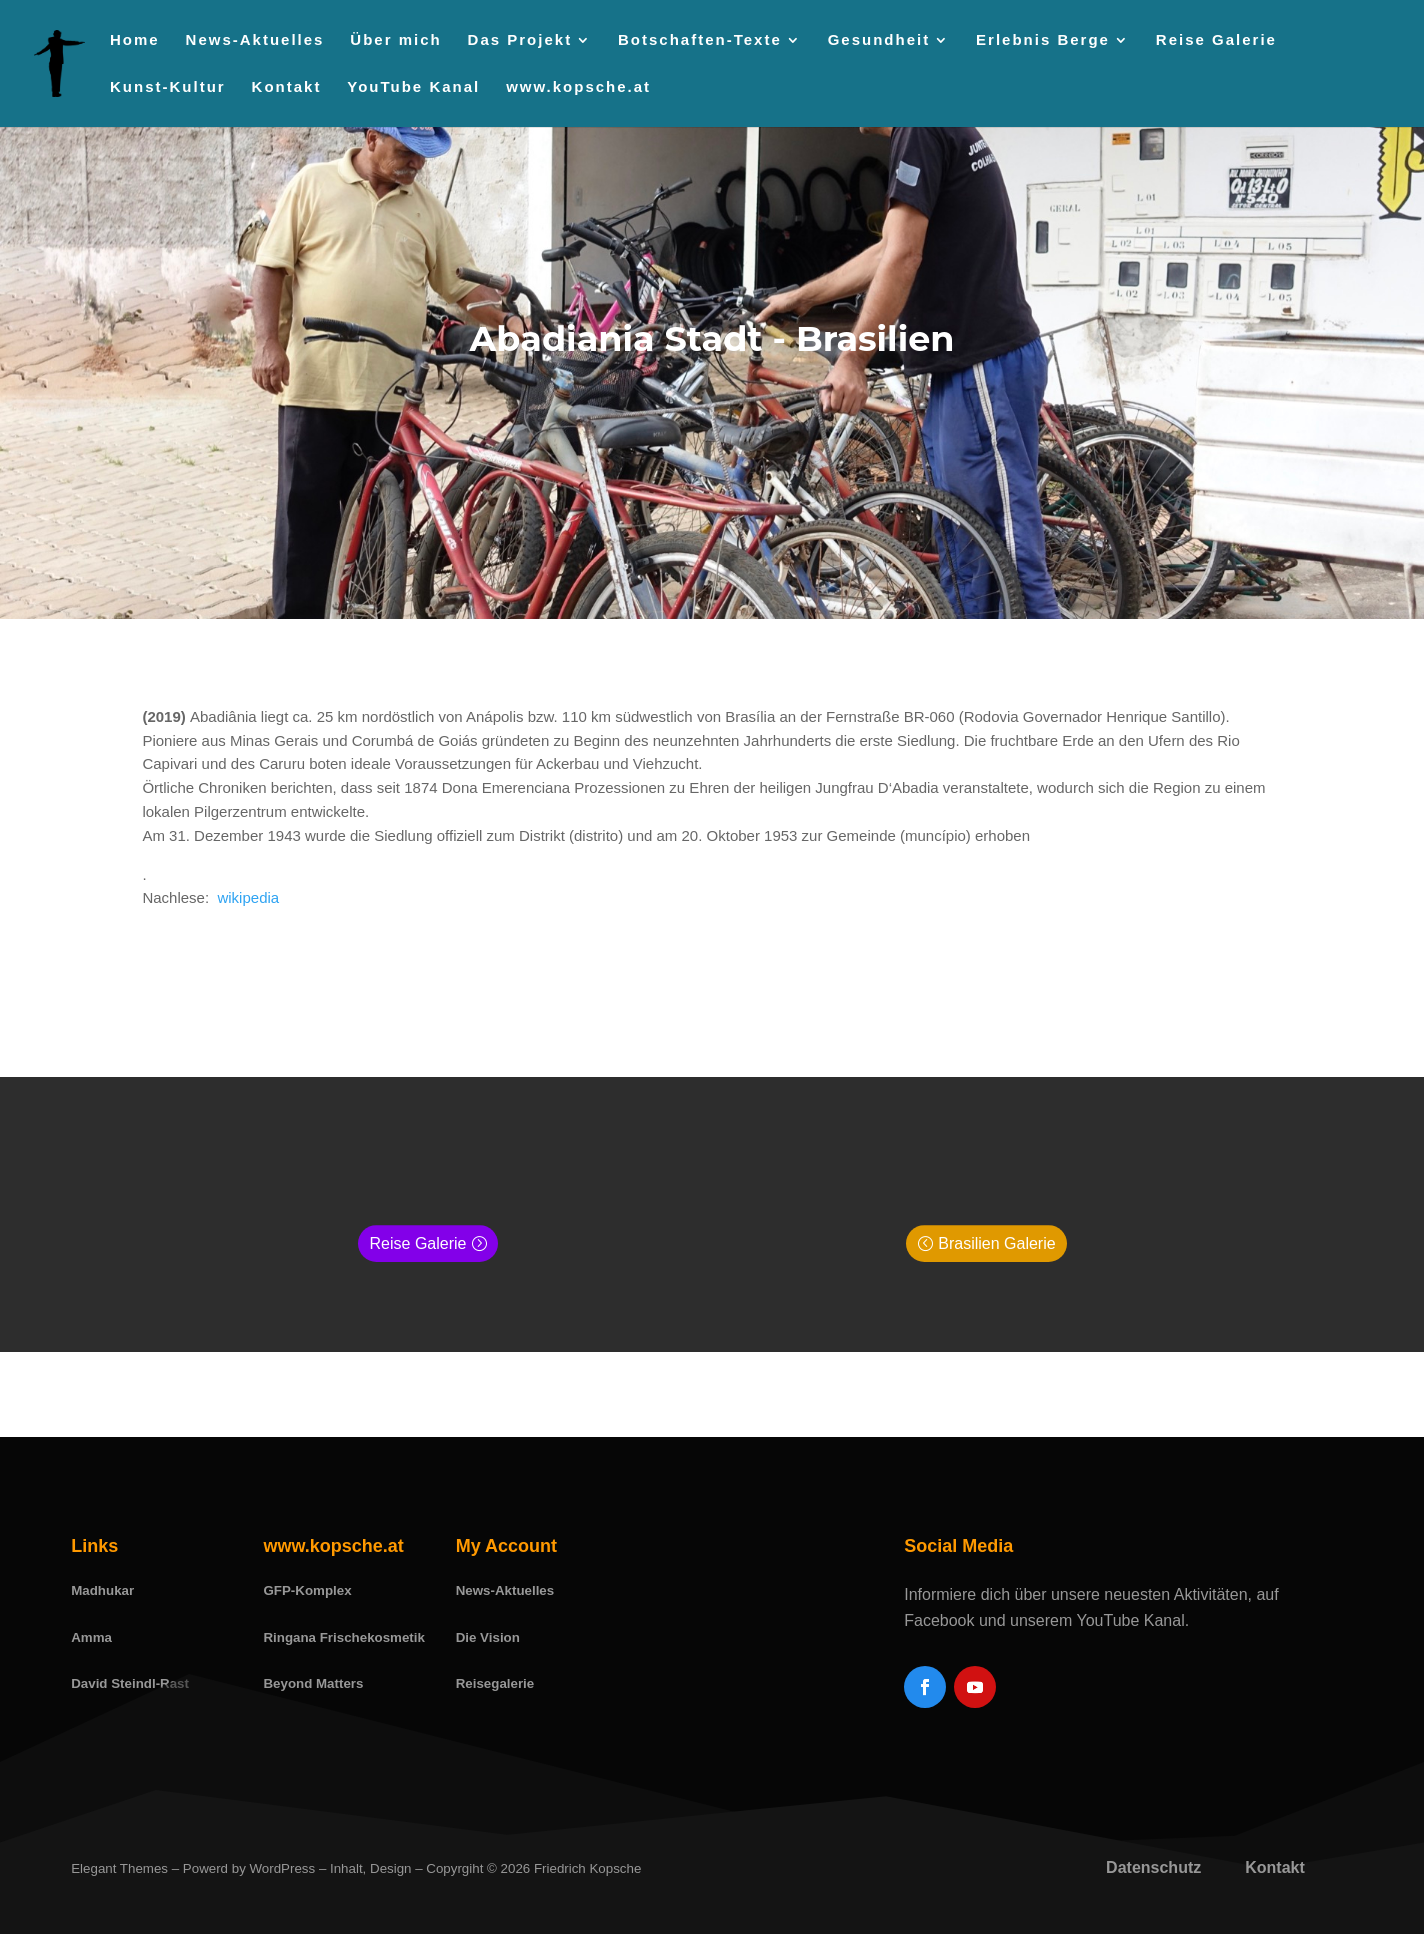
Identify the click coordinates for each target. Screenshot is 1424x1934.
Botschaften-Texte (700, 40)
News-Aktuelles (255, 40)
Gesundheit (879, 40)
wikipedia (246, 897)
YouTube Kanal (413, 87)
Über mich (395, 40)
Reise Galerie (1216, 40)
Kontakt (287, 87)
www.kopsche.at (578, 87)
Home (135, 40)
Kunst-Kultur (168, 87)
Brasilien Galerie (996, 1243)
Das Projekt (520, 40)
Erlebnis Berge (1043, 40)
